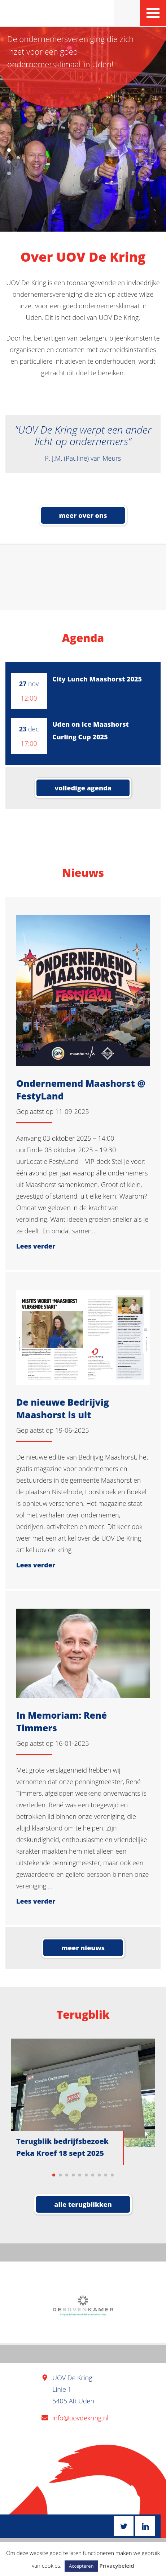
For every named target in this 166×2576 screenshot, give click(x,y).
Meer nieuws (83, 1947)
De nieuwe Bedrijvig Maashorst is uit (62, 1408)
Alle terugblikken (83, 2204)
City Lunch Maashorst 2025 (97, 679)
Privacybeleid (116, 2565)
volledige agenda (82, 788)
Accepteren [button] (81, 2566)
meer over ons (83, 515)
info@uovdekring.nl (80, 2418)
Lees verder (35, 1246)
